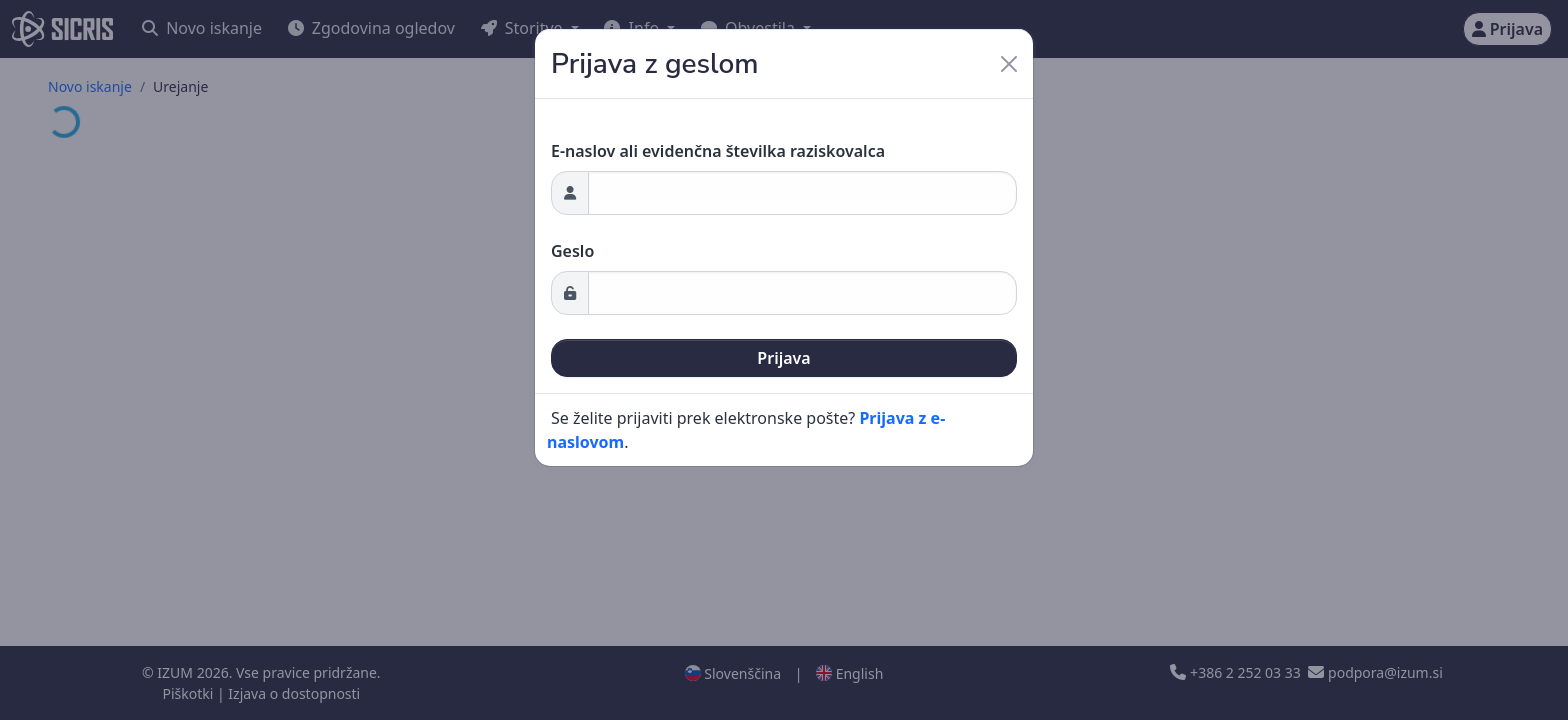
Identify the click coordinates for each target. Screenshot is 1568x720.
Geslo (572, 251)
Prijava (783, 358)
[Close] (1009, 64)
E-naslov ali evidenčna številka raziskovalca (718, 151)
